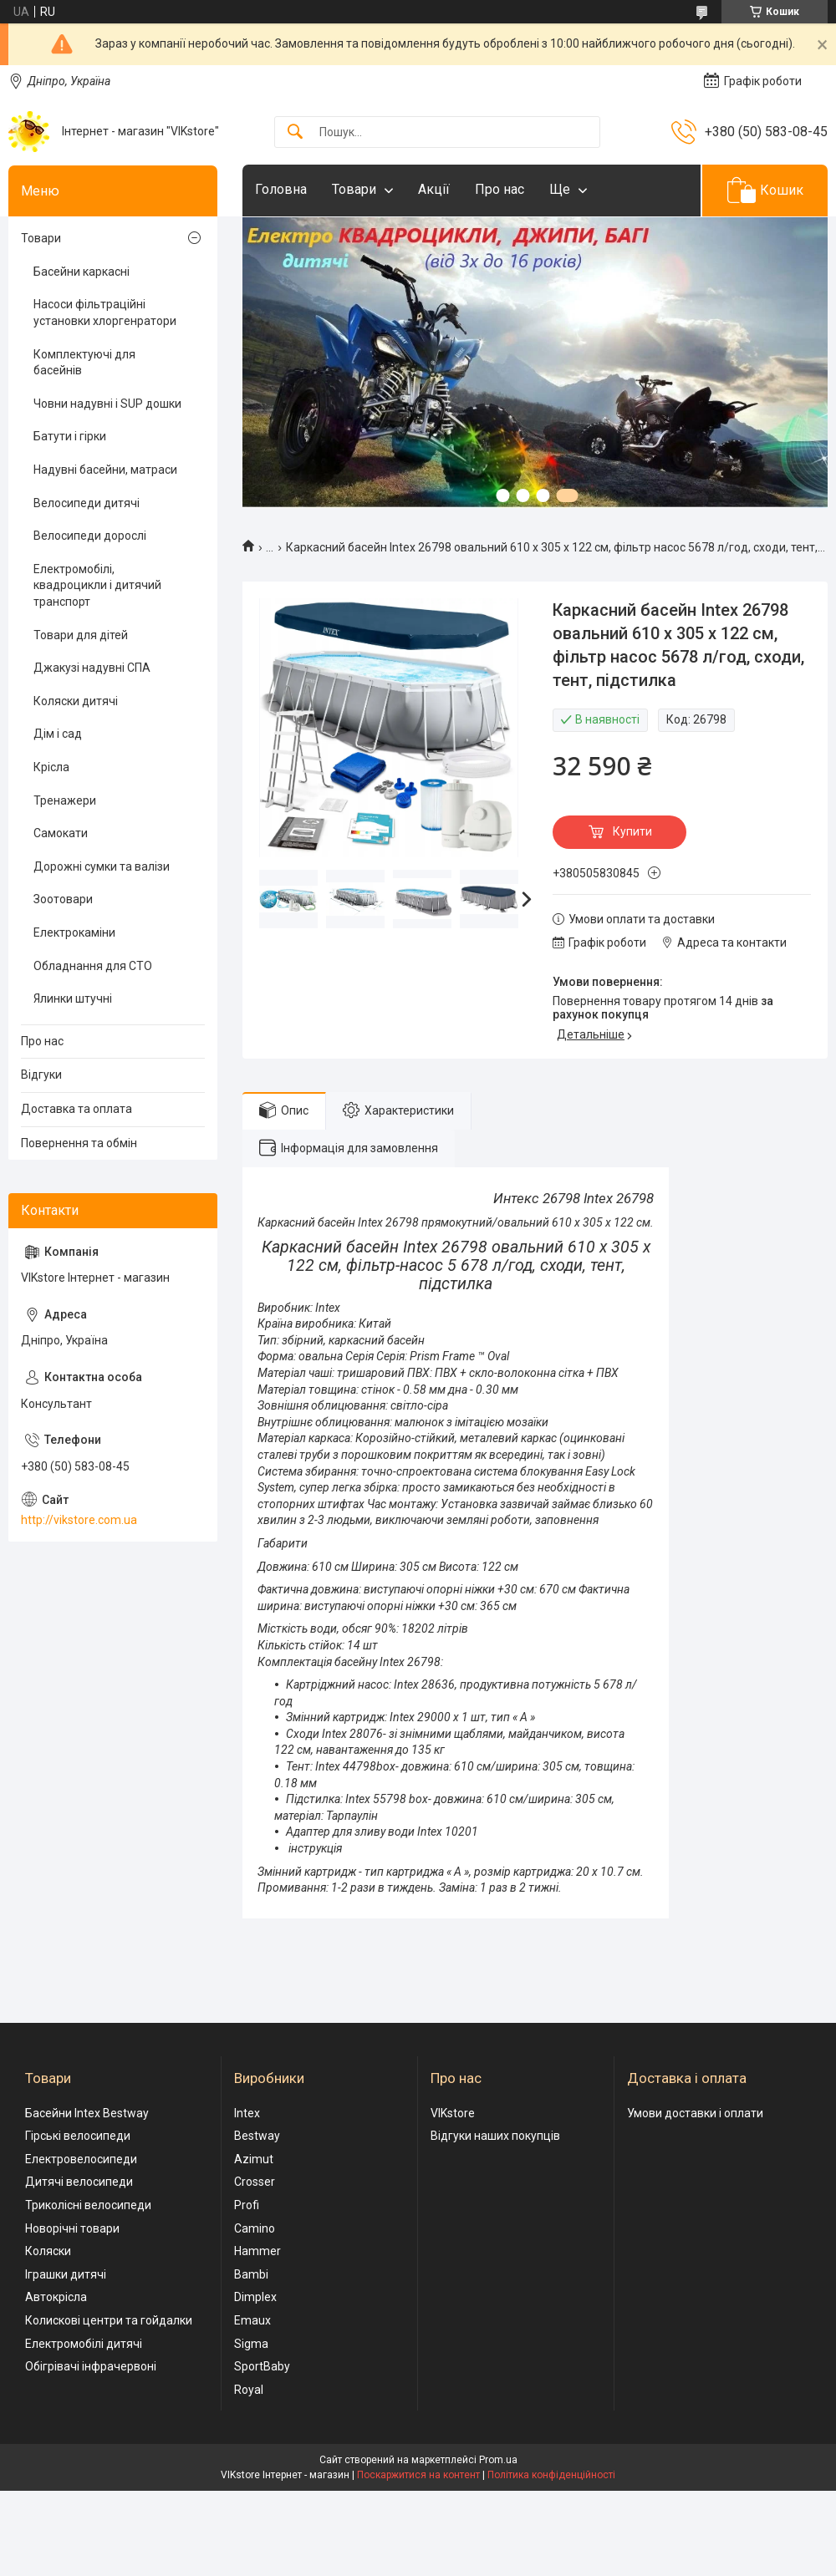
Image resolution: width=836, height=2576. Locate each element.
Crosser (254, 2181)
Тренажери (64, 800)
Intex (247, 2113)
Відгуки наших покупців (495, 2135)
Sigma (251, 2343)
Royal (248, 2389)
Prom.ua (498, 2460)
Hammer (257, 2251)
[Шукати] (295, 132)
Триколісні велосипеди (88, 2205)
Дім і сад (57, 733)
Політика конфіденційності (551, 2475)
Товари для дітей (80, 635)
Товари (354, 189)
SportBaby (262, 2366)
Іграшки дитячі (65, 2274)
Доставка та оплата (76, 1108)
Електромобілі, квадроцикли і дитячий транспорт (97, 585)
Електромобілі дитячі (83, 2343)
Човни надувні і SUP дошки (107, 403)
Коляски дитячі (75, 701)
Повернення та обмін (79, 1143)
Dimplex (255, 2297)
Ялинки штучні (72, 998)
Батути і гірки (69, 436)
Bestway (257, 2135)
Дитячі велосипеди (79, 2181)
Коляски (48, 2251)
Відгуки (41, 1074)
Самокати (60, 833)
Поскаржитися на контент (418, 2475)
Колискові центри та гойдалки (108, 2320)
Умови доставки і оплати (695, 2113)
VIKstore (453, 2113)
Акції (434, 189)
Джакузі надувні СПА (91, 667)
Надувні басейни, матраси (105, 469)
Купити (632, 831)
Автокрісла (56, 2297)
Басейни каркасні (81, 271)
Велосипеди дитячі (86, 503)
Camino (254, 2228)
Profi (246, 2205)
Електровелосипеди (81, 2159)
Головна (281, 189)
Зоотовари (63, 899)
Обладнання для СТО (92, 966)
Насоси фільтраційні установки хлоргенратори (104, 312)
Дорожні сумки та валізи (101, 866)
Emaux (252, 2320)
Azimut (253, 2159)
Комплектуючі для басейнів (84, 363)
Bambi (251, 2274)
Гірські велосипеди (77, 2135)
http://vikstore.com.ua (79, 1520)
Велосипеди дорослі (89, 535)
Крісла (51, 767)
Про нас (499, 189)
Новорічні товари (72, 2228)
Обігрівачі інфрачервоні (90, 2366)
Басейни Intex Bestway (87, 2113)
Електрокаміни (74, 932)
